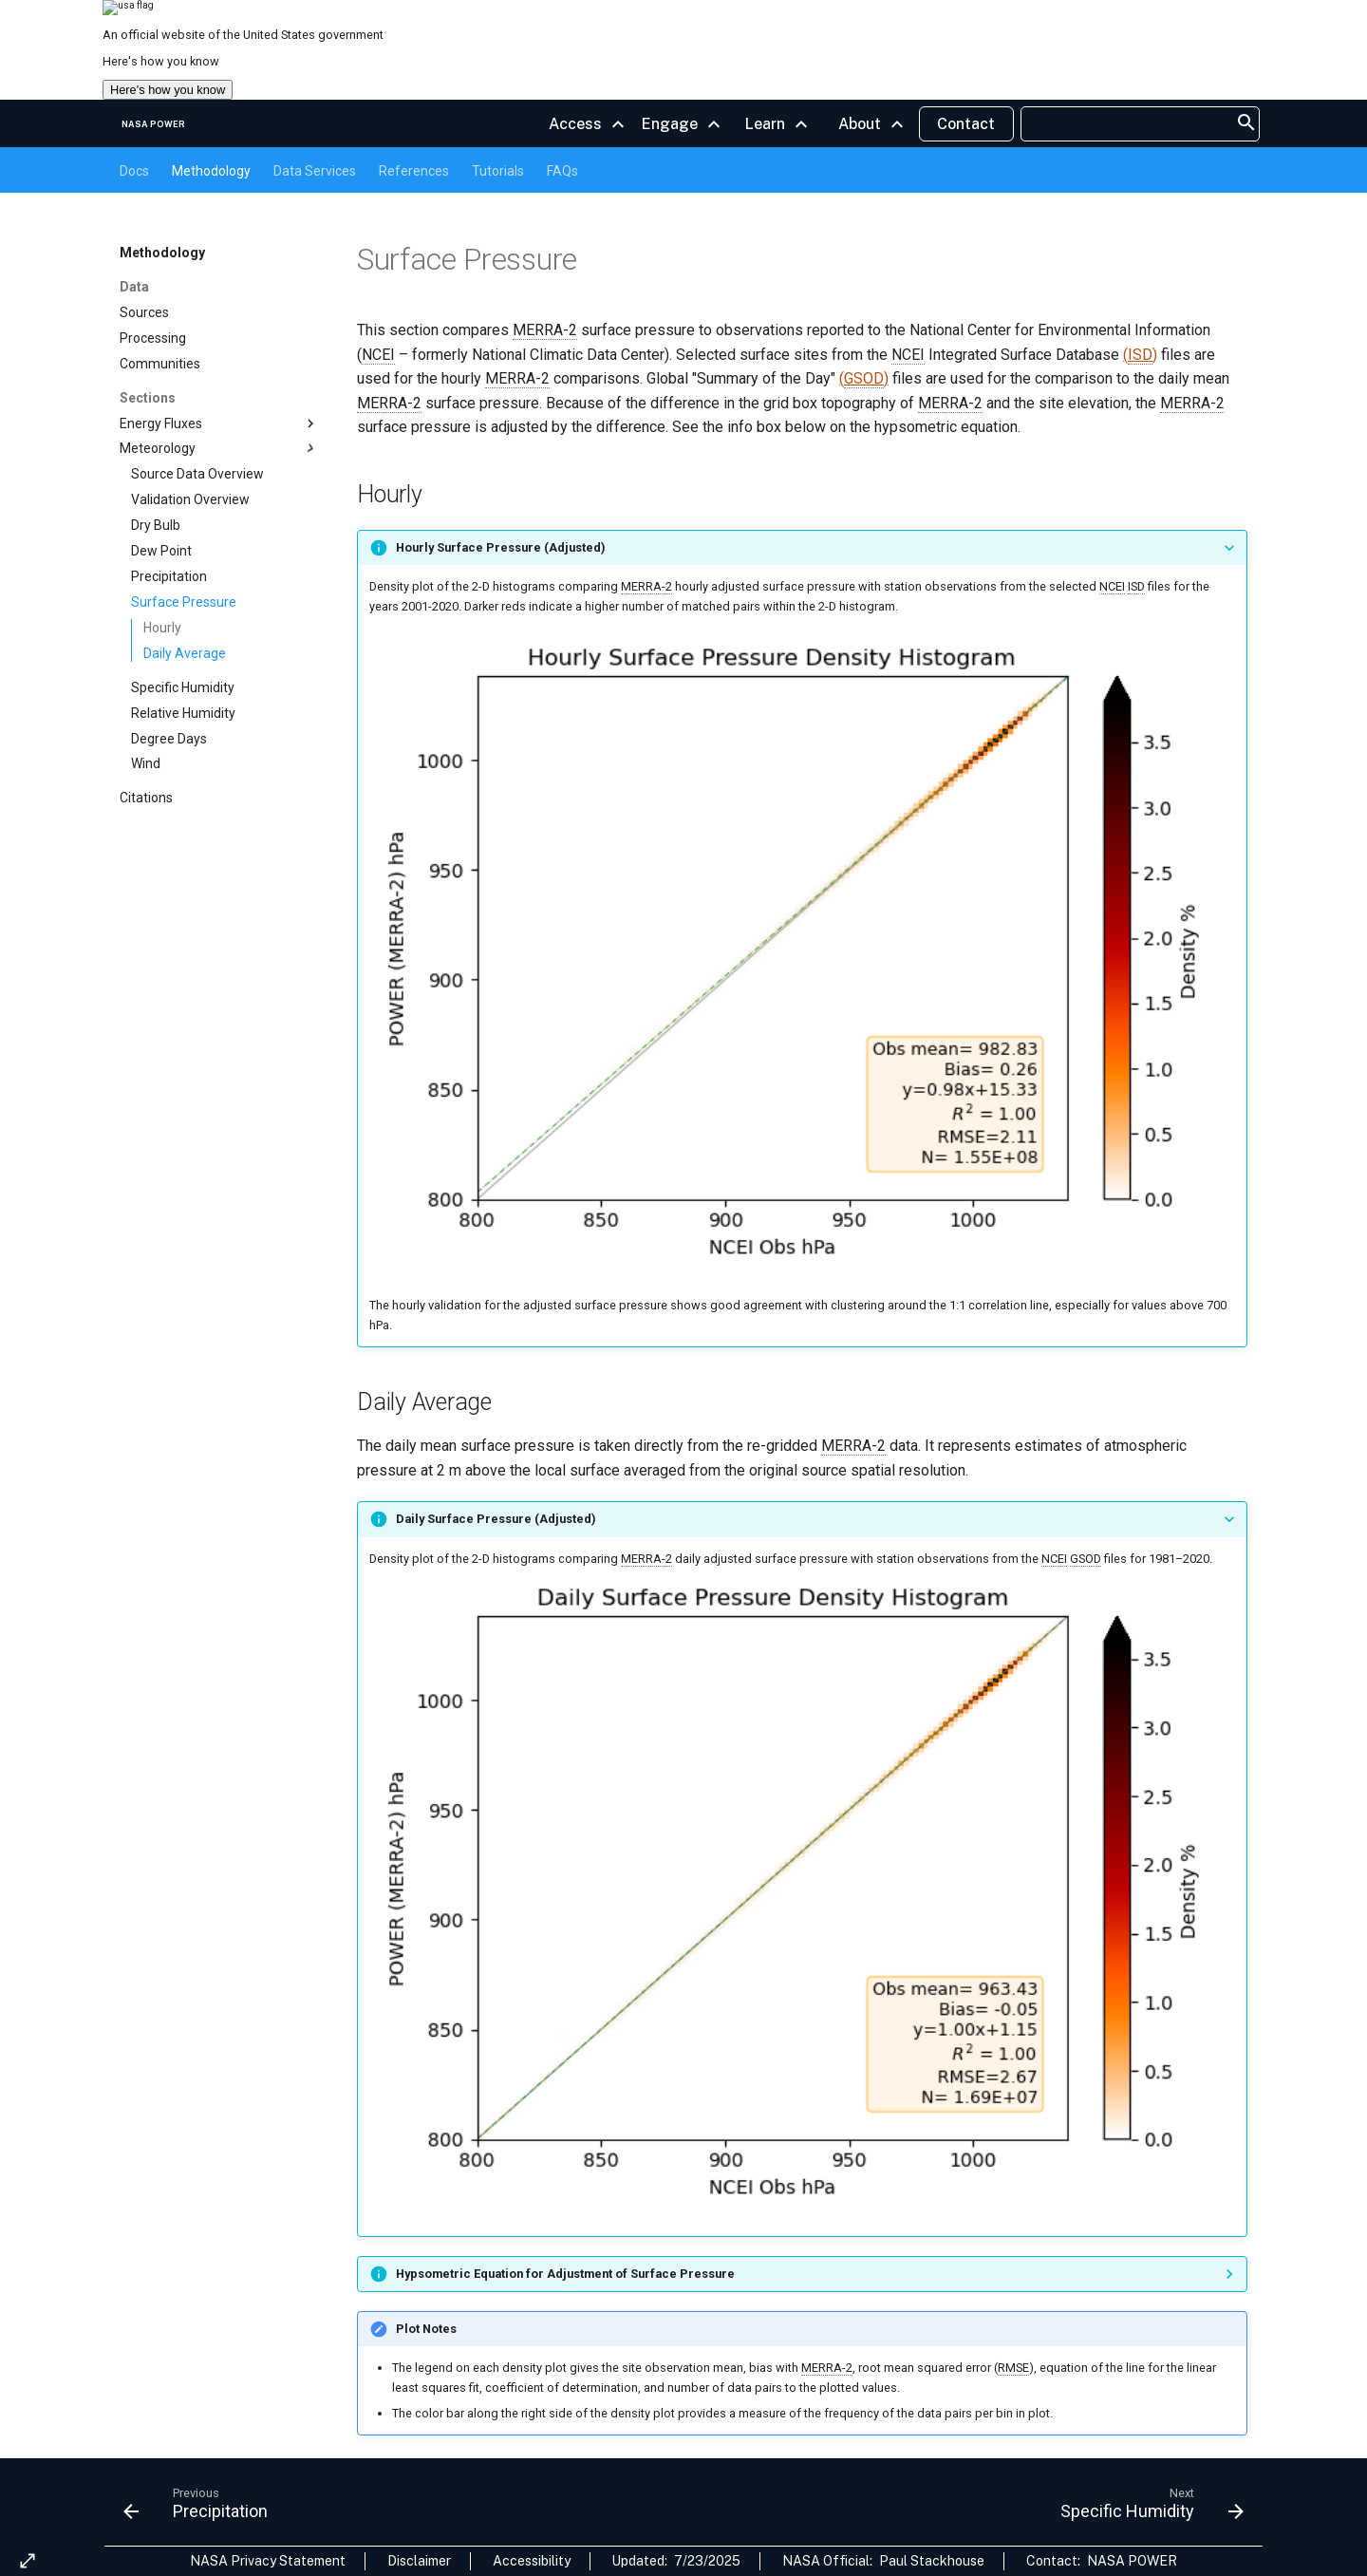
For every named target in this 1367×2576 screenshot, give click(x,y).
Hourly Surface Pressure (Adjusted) (501, 547)
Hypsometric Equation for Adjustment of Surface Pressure (565, 2273)
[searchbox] (1130, 124)
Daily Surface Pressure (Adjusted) (496, 1519)
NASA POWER (1132, 2560)
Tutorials (498, 171)
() (1140, 355)
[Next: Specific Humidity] (1146, 2507)
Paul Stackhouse (931, 2560)
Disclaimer (419, 2560)
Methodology (211, 171)
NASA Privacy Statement (268, 2560)
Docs (134, 171)
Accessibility (532, 2560)
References (414, 171)
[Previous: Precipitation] (201, 2507)
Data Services (314, 171)
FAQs (562, 171)
